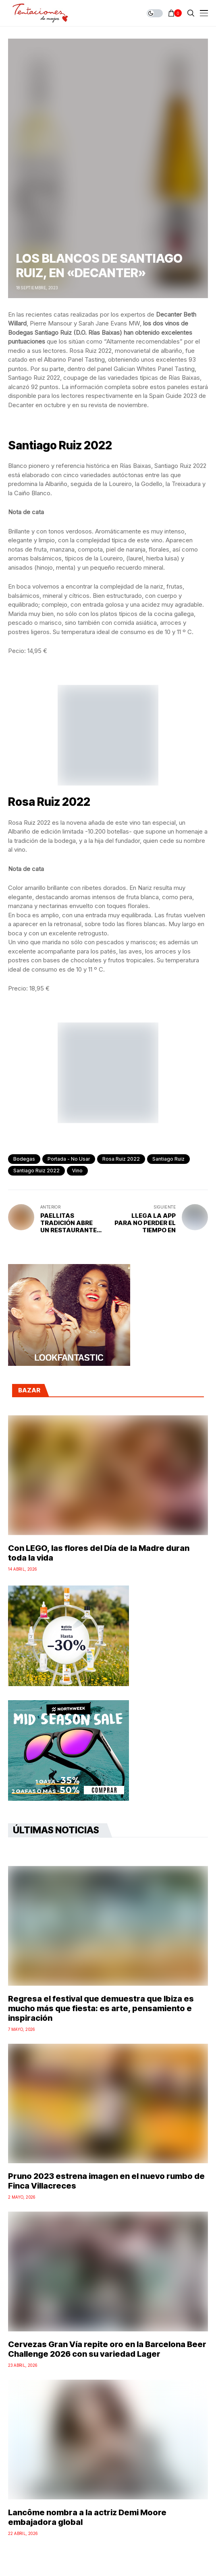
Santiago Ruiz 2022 (36, 1171)
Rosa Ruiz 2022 (121, 1159)
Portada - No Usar (69, 1159)
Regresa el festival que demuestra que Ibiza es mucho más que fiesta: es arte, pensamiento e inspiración (101, 2008)
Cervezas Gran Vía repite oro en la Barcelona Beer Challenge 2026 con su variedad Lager (107, 2349)
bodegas (24, 1159)
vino (77, 1171)
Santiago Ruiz (168, 1159)
